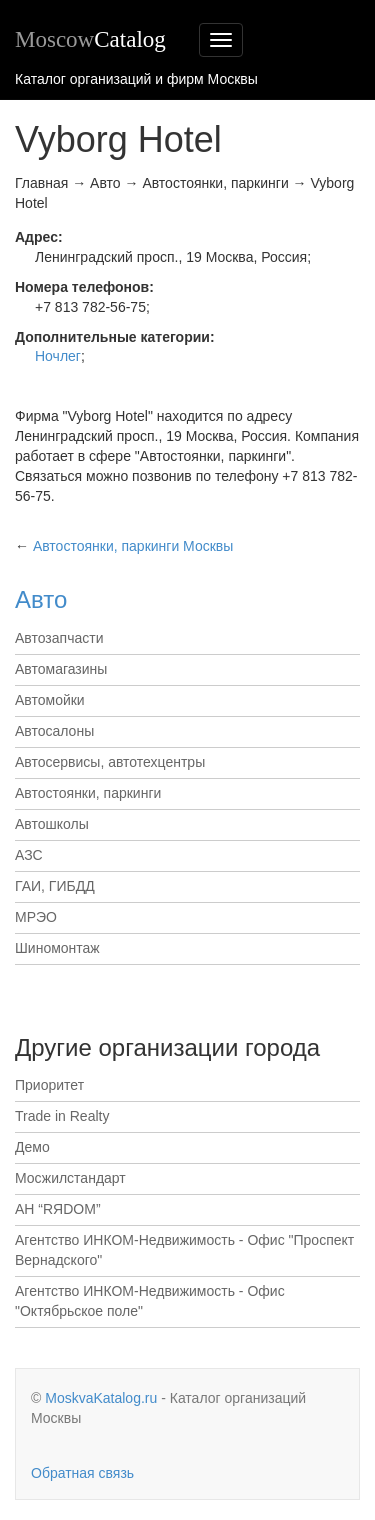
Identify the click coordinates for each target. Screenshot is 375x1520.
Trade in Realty (62, 1116)
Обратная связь (82, 1473)
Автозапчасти (59, 638)
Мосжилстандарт (70, 1178)
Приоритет (49, 1085)
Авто (41, 599)
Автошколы (52, 824)
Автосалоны (54, 731)
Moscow (90, 39)
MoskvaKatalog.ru (101, 1398)
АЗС (29, 855)
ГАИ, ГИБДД (55, 886)
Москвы (133, 546)
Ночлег (58, 356)
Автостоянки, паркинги (88, 793)
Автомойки (50, 700)
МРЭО (36, 917)
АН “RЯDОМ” (58, 1209)
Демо (32, 1147)
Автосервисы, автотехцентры (110, 762)
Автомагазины (61, 669)
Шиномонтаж (57, 948)
